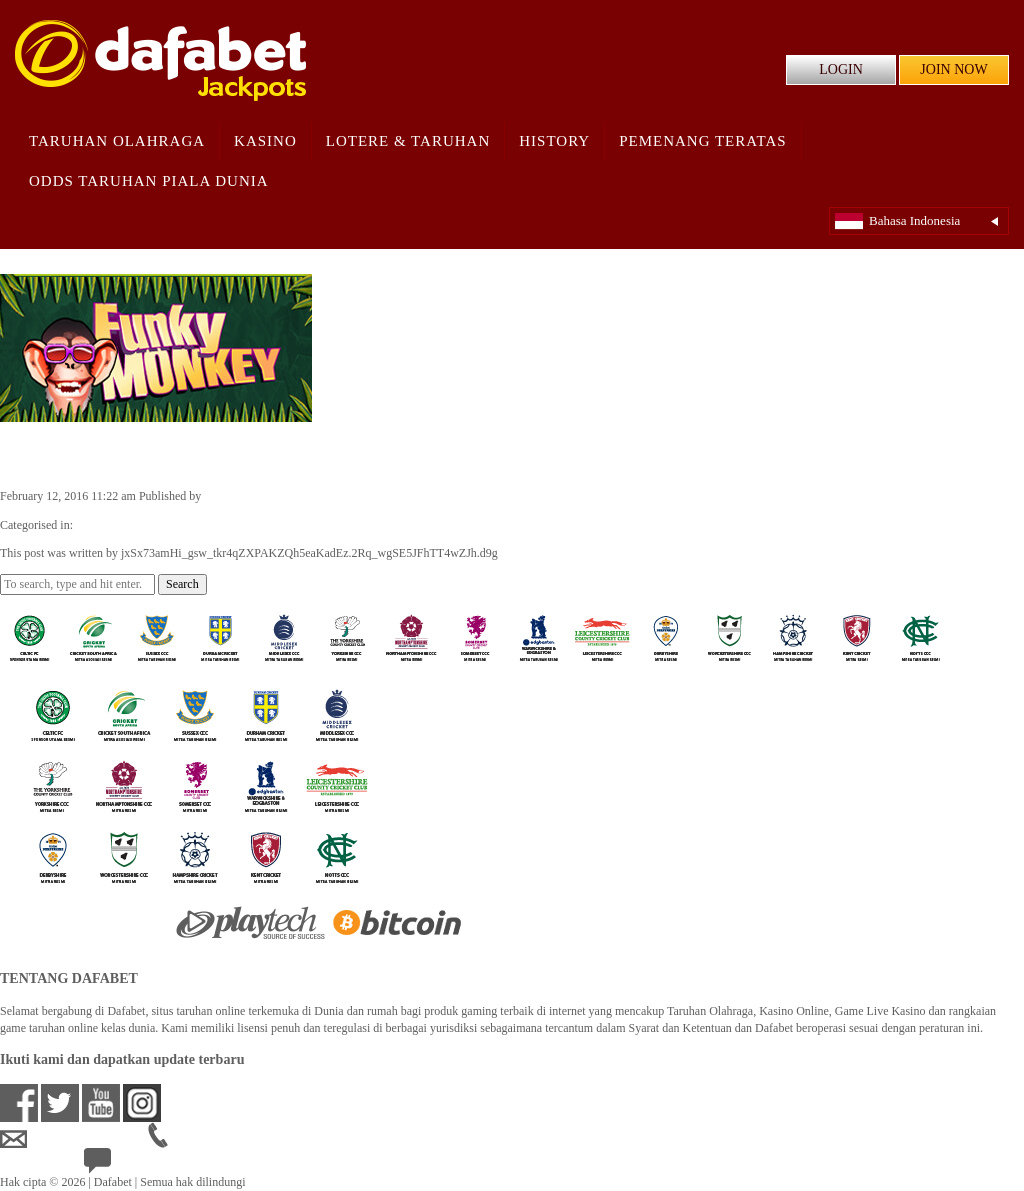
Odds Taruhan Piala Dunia (149, 181)
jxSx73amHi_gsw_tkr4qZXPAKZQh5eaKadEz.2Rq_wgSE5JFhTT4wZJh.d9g (392, 496)
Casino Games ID (118, 525)
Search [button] (182, 584)
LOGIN (841, 69)
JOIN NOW (953, 69)
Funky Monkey (78, 454)
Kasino (265, 141)
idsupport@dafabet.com (74, 1139)
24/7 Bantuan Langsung (156, 1165)
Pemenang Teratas (702, 141)
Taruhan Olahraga (117, 141)
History (554, 141)
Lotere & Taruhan (408, 141)
